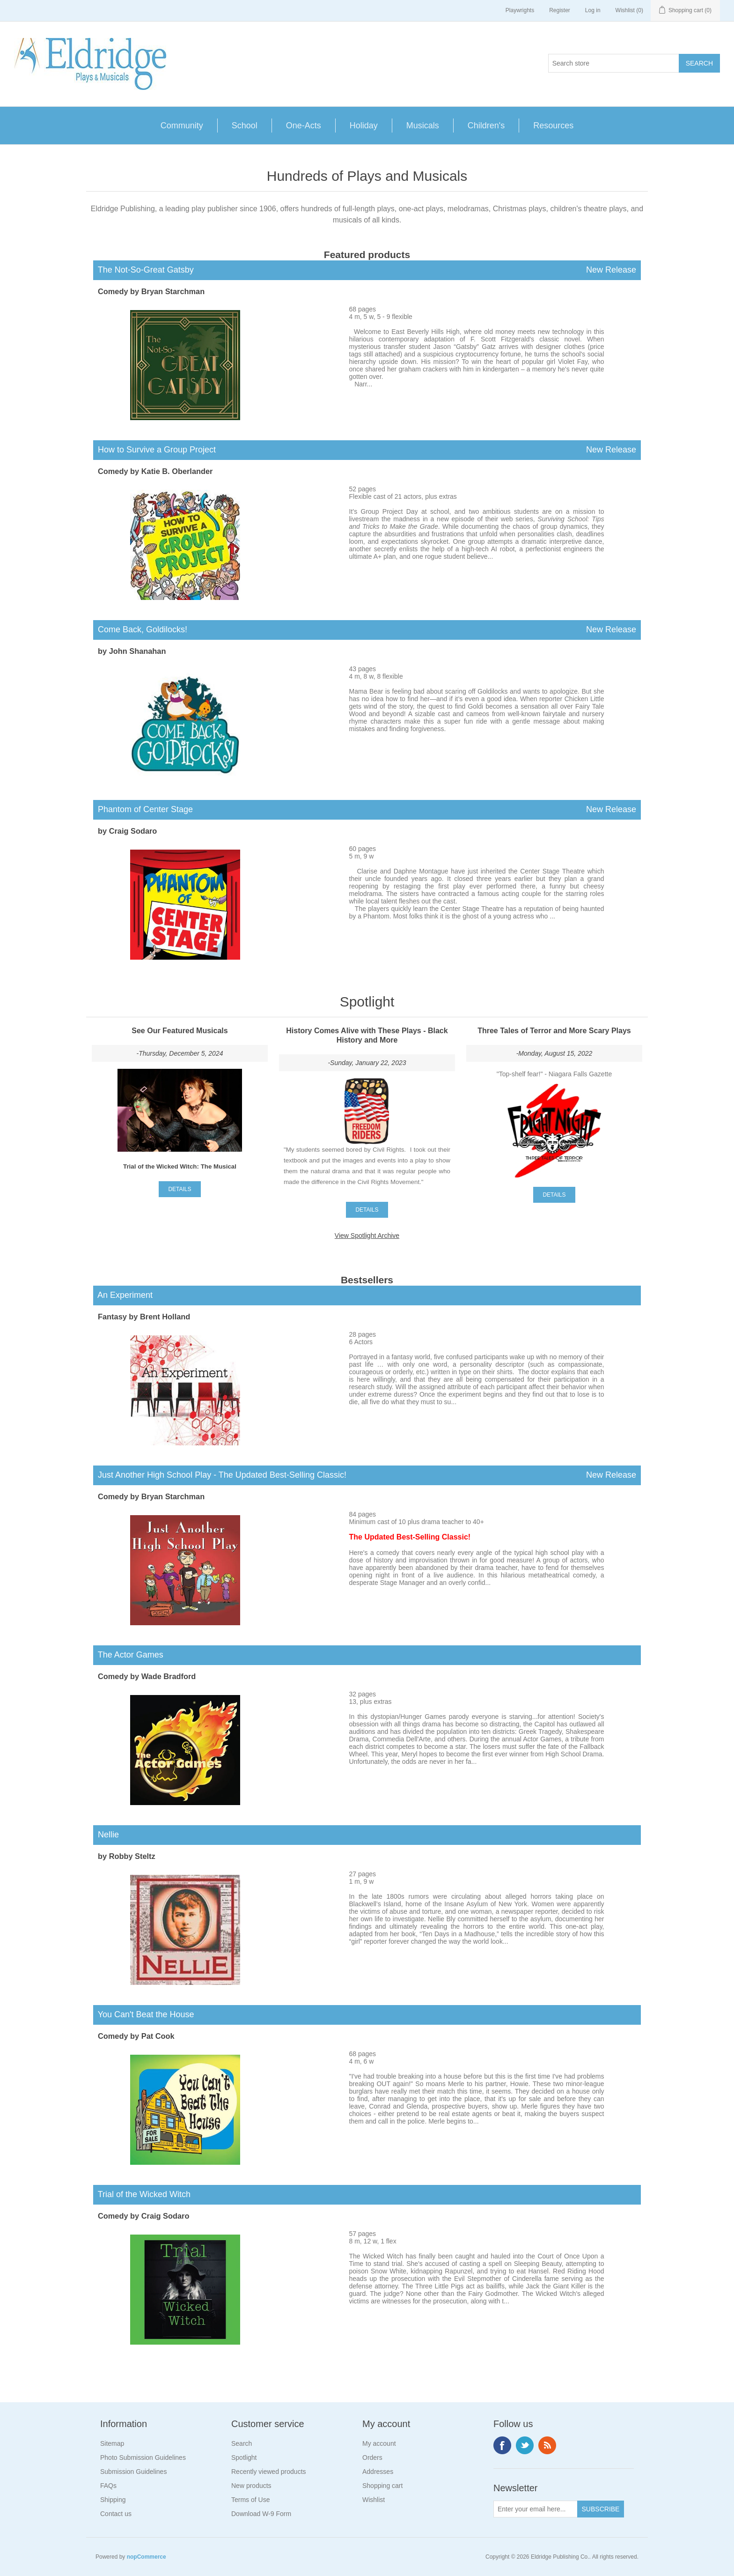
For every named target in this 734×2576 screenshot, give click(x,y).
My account (379, 2443)
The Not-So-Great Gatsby (367, 270)
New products (251, 2485)
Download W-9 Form (261, 2513)
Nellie (106, 1834)
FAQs (108, 2485)
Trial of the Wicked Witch (142, 2194)
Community (182, 125)
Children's (486, 125)
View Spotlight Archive (367, 1235)
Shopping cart (382, 2485)
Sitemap (112, 2443)
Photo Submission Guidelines (143, 2457)
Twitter (525, 2445)
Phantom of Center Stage (367, 810)
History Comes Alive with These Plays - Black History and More (367, 1035)
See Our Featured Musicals (180, 1031)
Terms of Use (250, 2499)
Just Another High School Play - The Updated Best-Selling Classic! (367, 1475)
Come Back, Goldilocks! (367, 630)
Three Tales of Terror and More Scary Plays (554, 1031)
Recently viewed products (268, 2471)
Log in (593, 10)
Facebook (502, 2445)
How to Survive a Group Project (367, 450)
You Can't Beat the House (143, 2014)
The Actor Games (128, 1654)
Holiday (364, 125)
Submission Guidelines (133, 2471)
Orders (372, 2457)
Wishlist (373, 2499)
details (179, 1189)
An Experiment (123, 1295)
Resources (553, 125)
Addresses (377, 2471)
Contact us (116, 2513)
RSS (547, 2445)
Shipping (113, 2499)
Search (241, 2443)
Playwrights (520, 10)
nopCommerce (146, 2557)
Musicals (422, 125)
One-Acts (303, 125)
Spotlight (244, 2457)
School (244, 125)
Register (559, 10)
